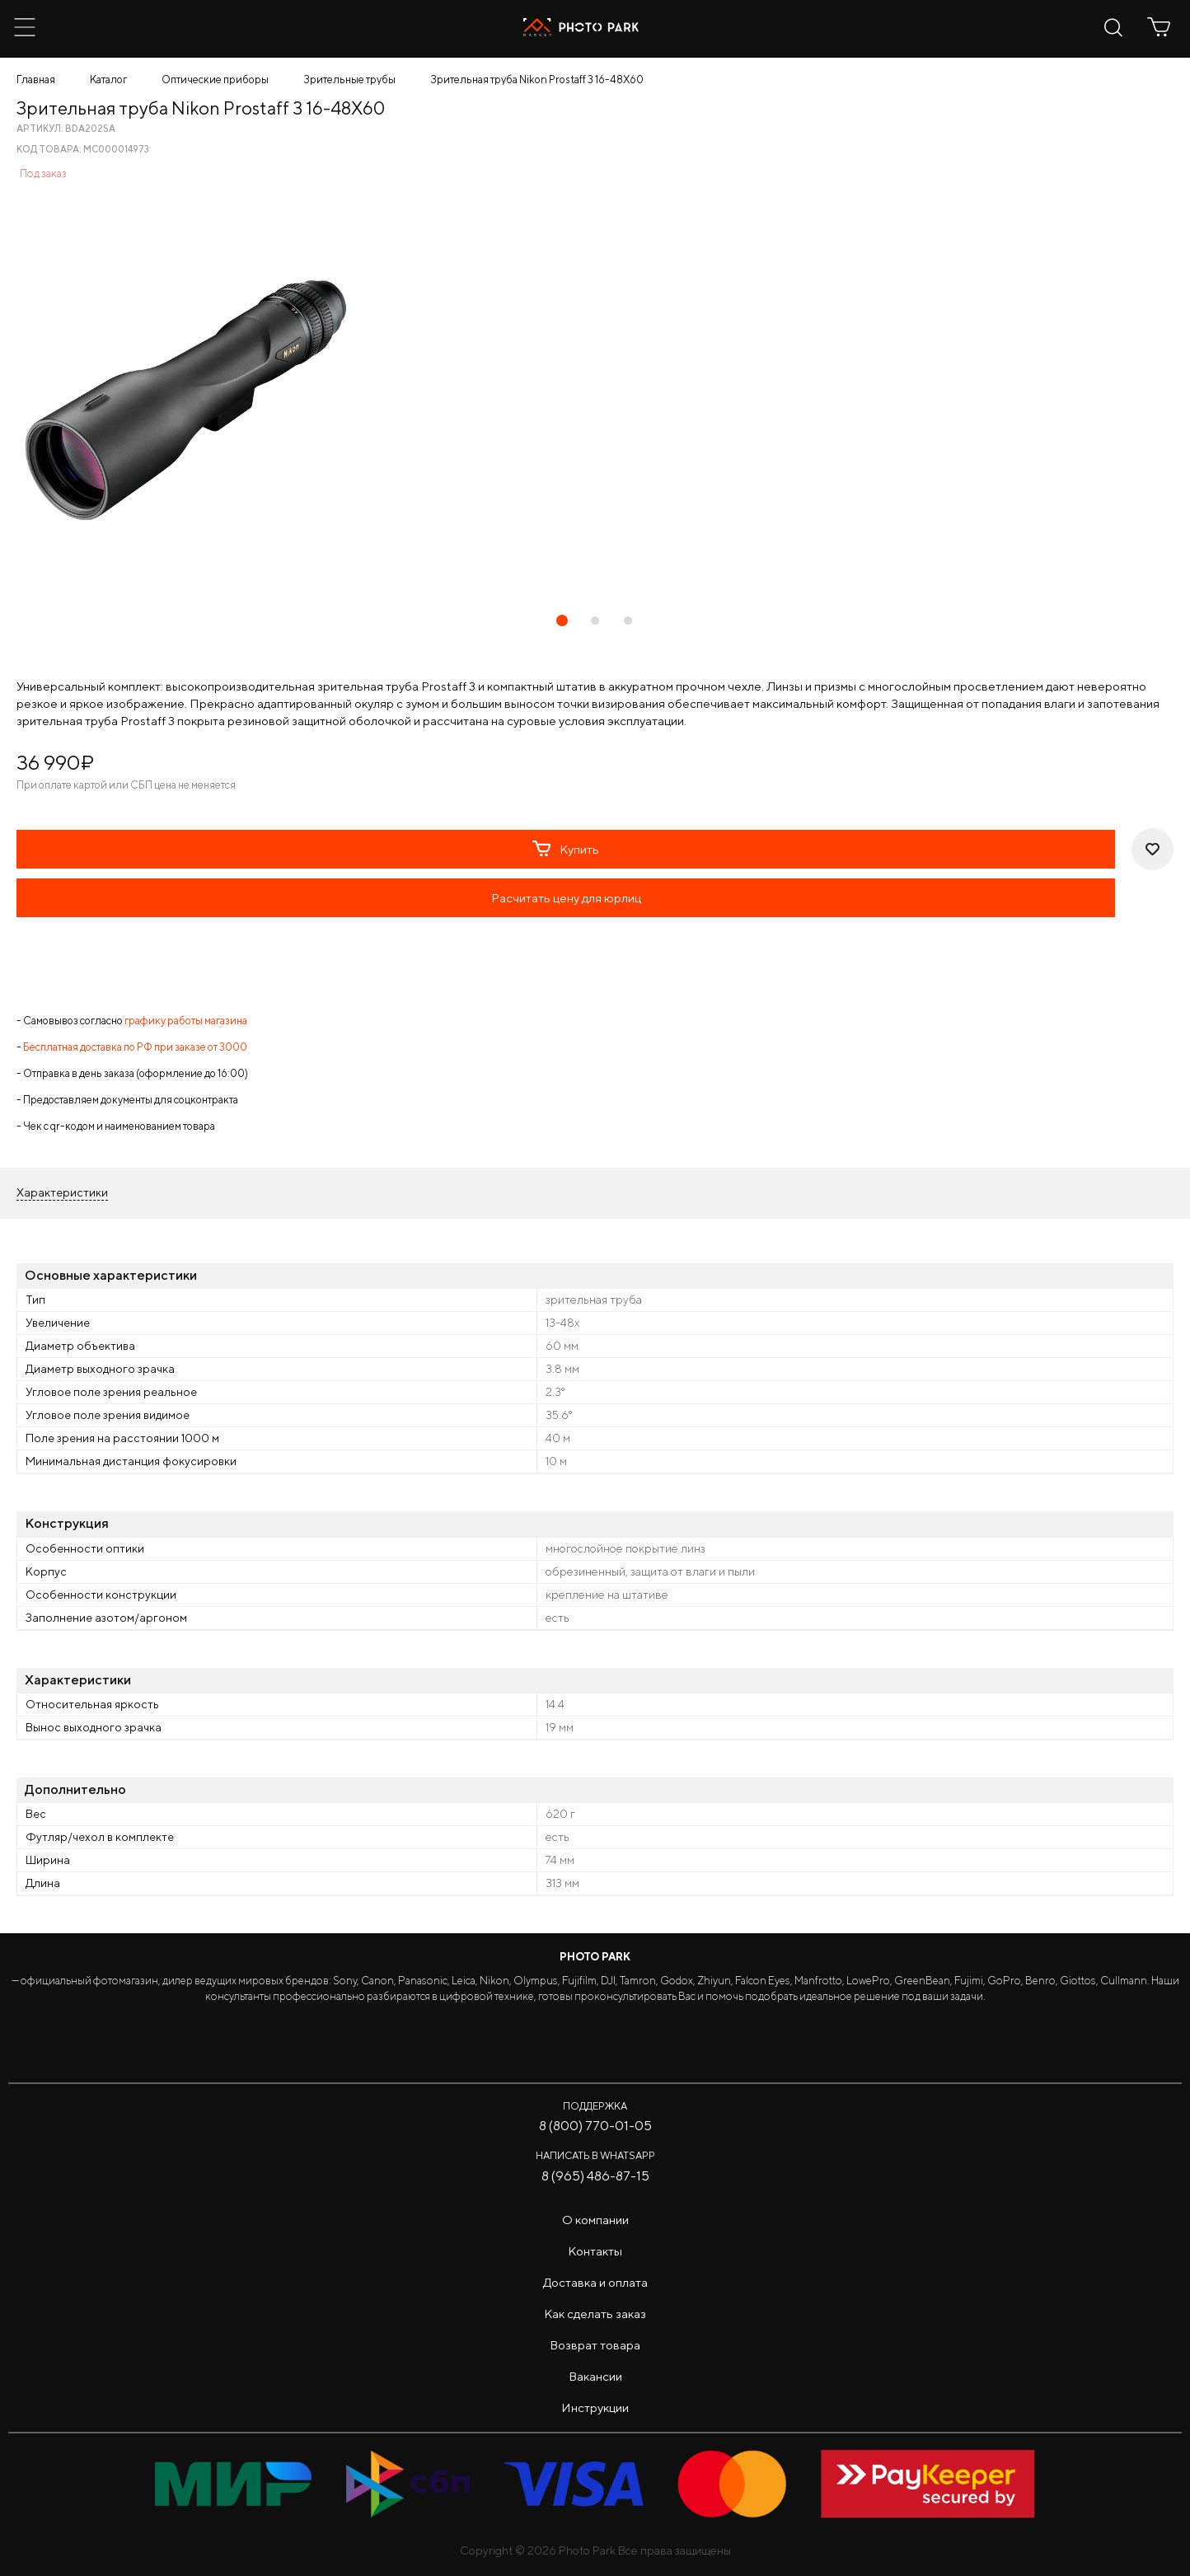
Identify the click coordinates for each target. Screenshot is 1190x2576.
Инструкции (595, 2407)
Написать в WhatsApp (595, 2155)
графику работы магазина (185, 1020)
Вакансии (595, 2376)
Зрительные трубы (349, 79)
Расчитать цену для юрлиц (566, 898)
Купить (565, 849)
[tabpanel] (595, 398)
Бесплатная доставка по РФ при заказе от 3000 (135, 1047)
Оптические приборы (215, 79)
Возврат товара (595, 2345)
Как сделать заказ (595, 2314)
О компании (595, 2220)
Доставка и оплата (595, 2282)
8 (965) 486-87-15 (595, 2176)
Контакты (595, 2251)
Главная (35, 79)
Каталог (108, 79)
